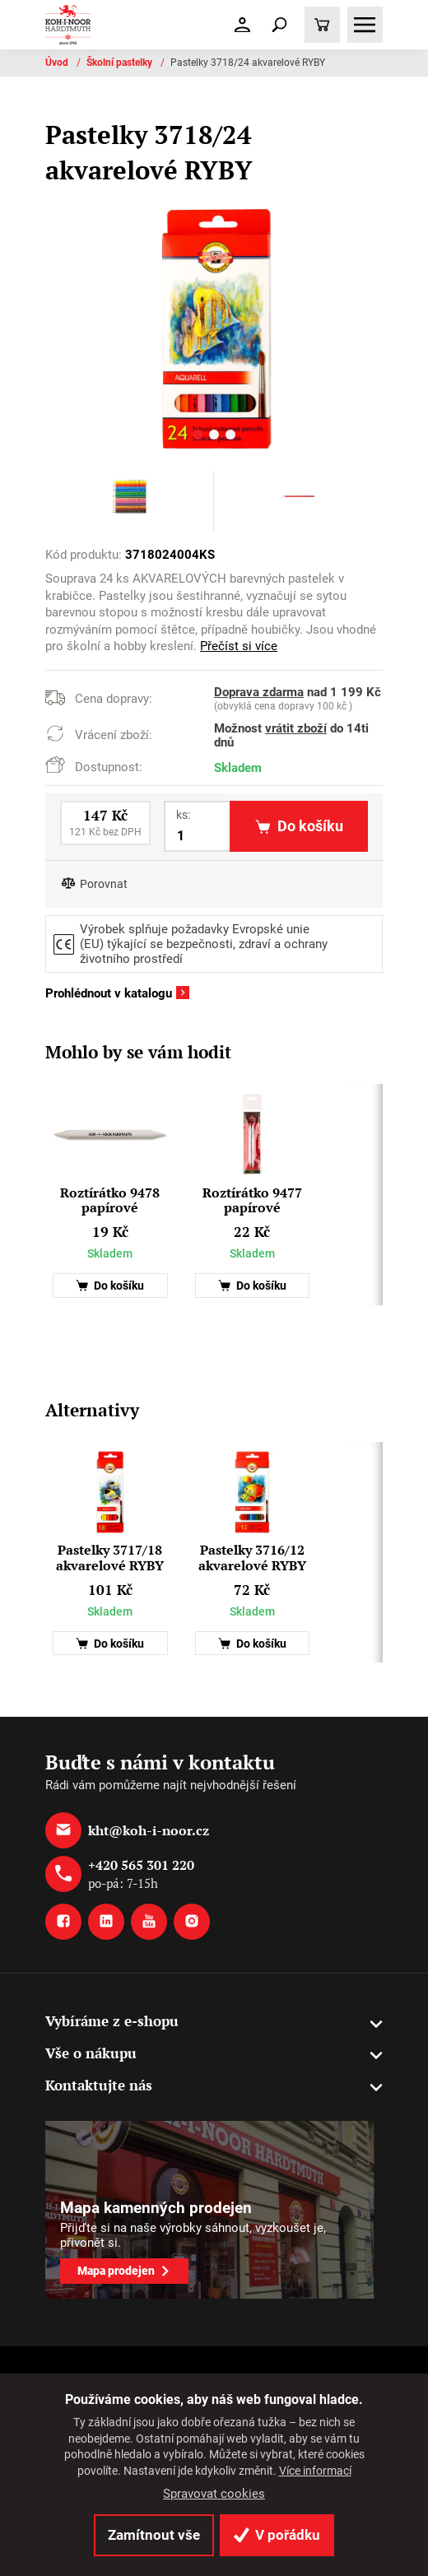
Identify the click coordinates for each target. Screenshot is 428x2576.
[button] (197, 437)
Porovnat (104, 884)
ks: (183, 814)
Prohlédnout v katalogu (108, 993)
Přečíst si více (238, 646)
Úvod (58, 62)
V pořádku (277, 2535)
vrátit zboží (296, 728)
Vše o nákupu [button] (91, 2053)
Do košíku (110, 1286)
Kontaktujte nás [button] (98, 2085)
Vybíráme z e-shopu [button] (112, 2020)
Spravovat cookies (214, 2493)
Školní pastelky (120, 62)
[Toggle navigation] (280, 25)
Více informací (315, 2470)
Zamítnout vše (154, 2535)
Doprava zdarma (259, 692)
